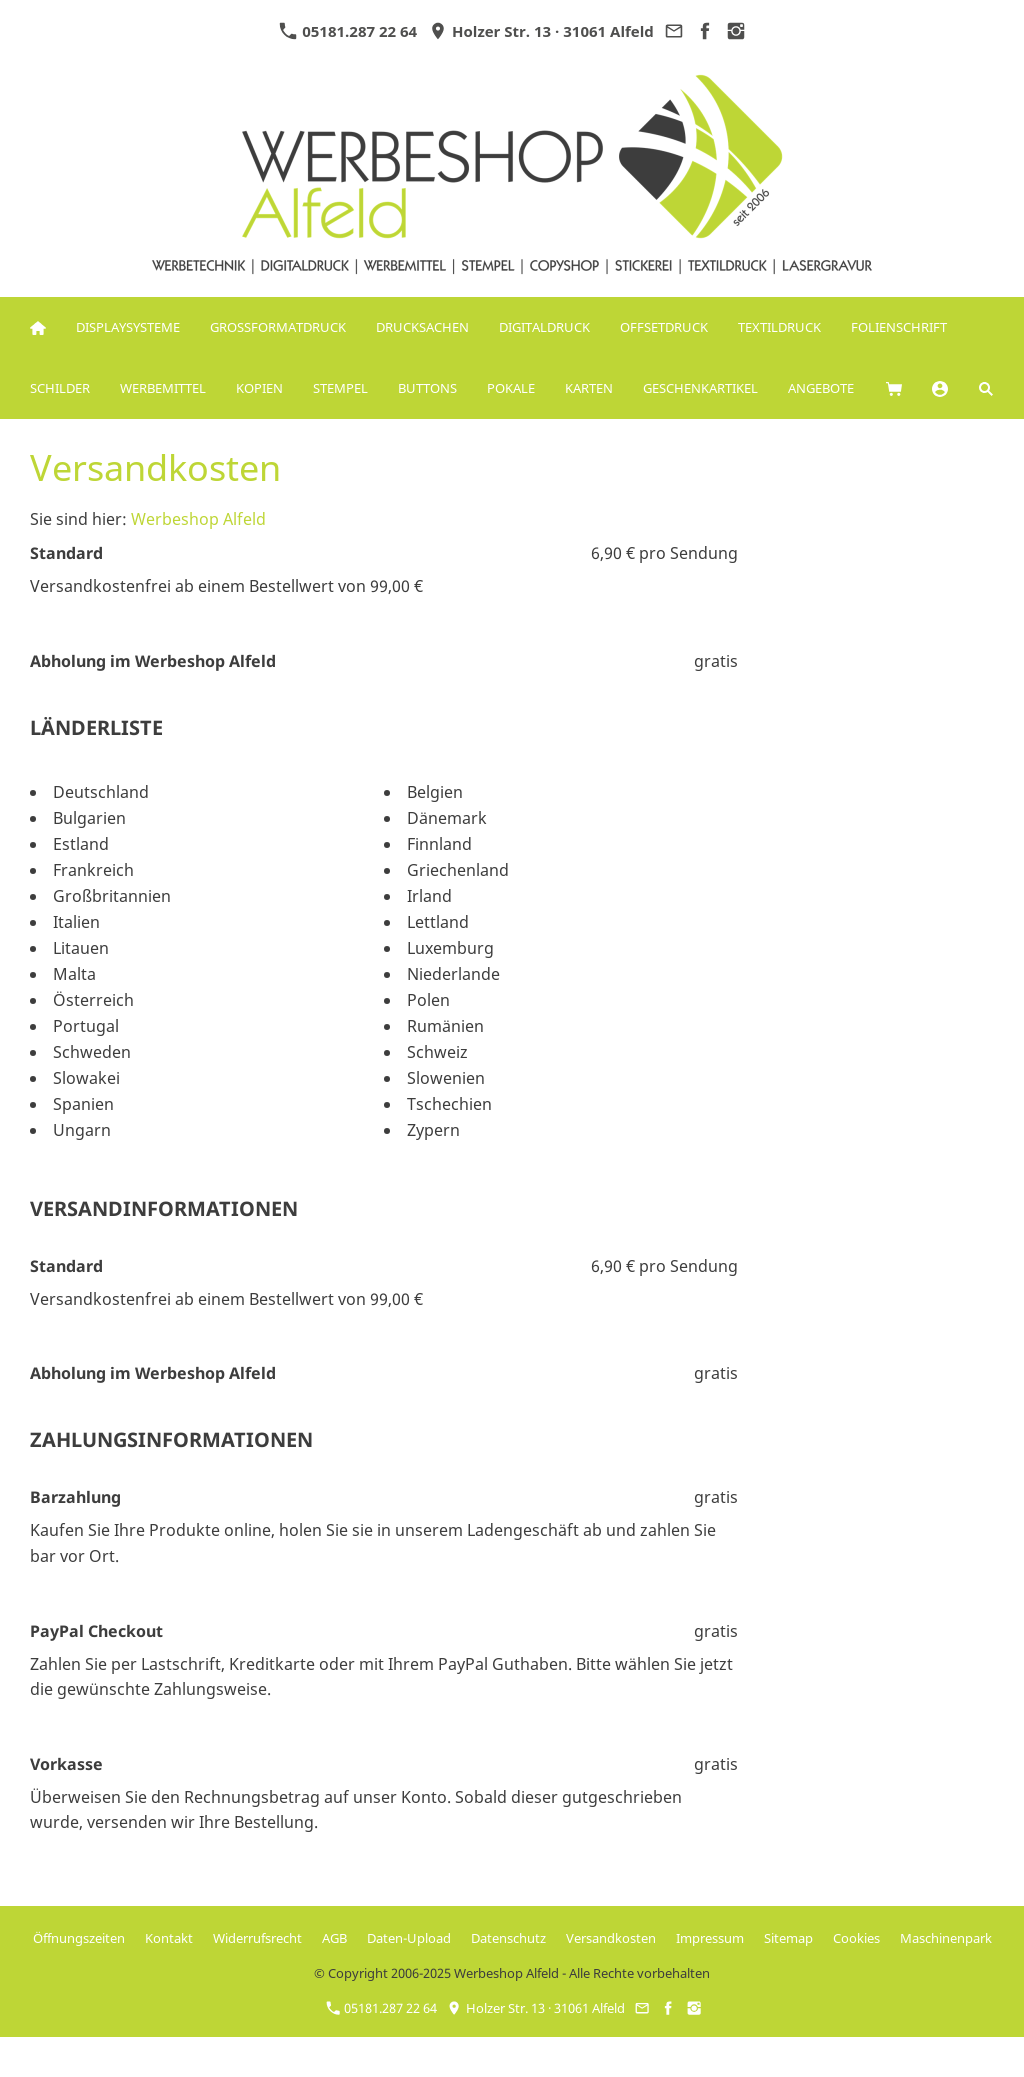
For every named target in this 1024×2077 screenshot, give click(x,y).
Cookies (856, 1938)
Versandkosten (611, 1938)
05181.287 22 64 (348, 31)
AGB (334, 1938)
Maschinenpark (946, 1938)
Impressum (710, 1938)
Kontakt (169, 1938)
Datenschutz (508, 1938)
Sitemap (788, 1938)
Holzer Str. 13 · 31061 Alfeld (541, 31)
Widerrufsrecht (257, 1938)
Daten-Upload (409, 1938)
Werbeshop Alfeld (198, 519)
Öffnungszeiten (79, 1938)
